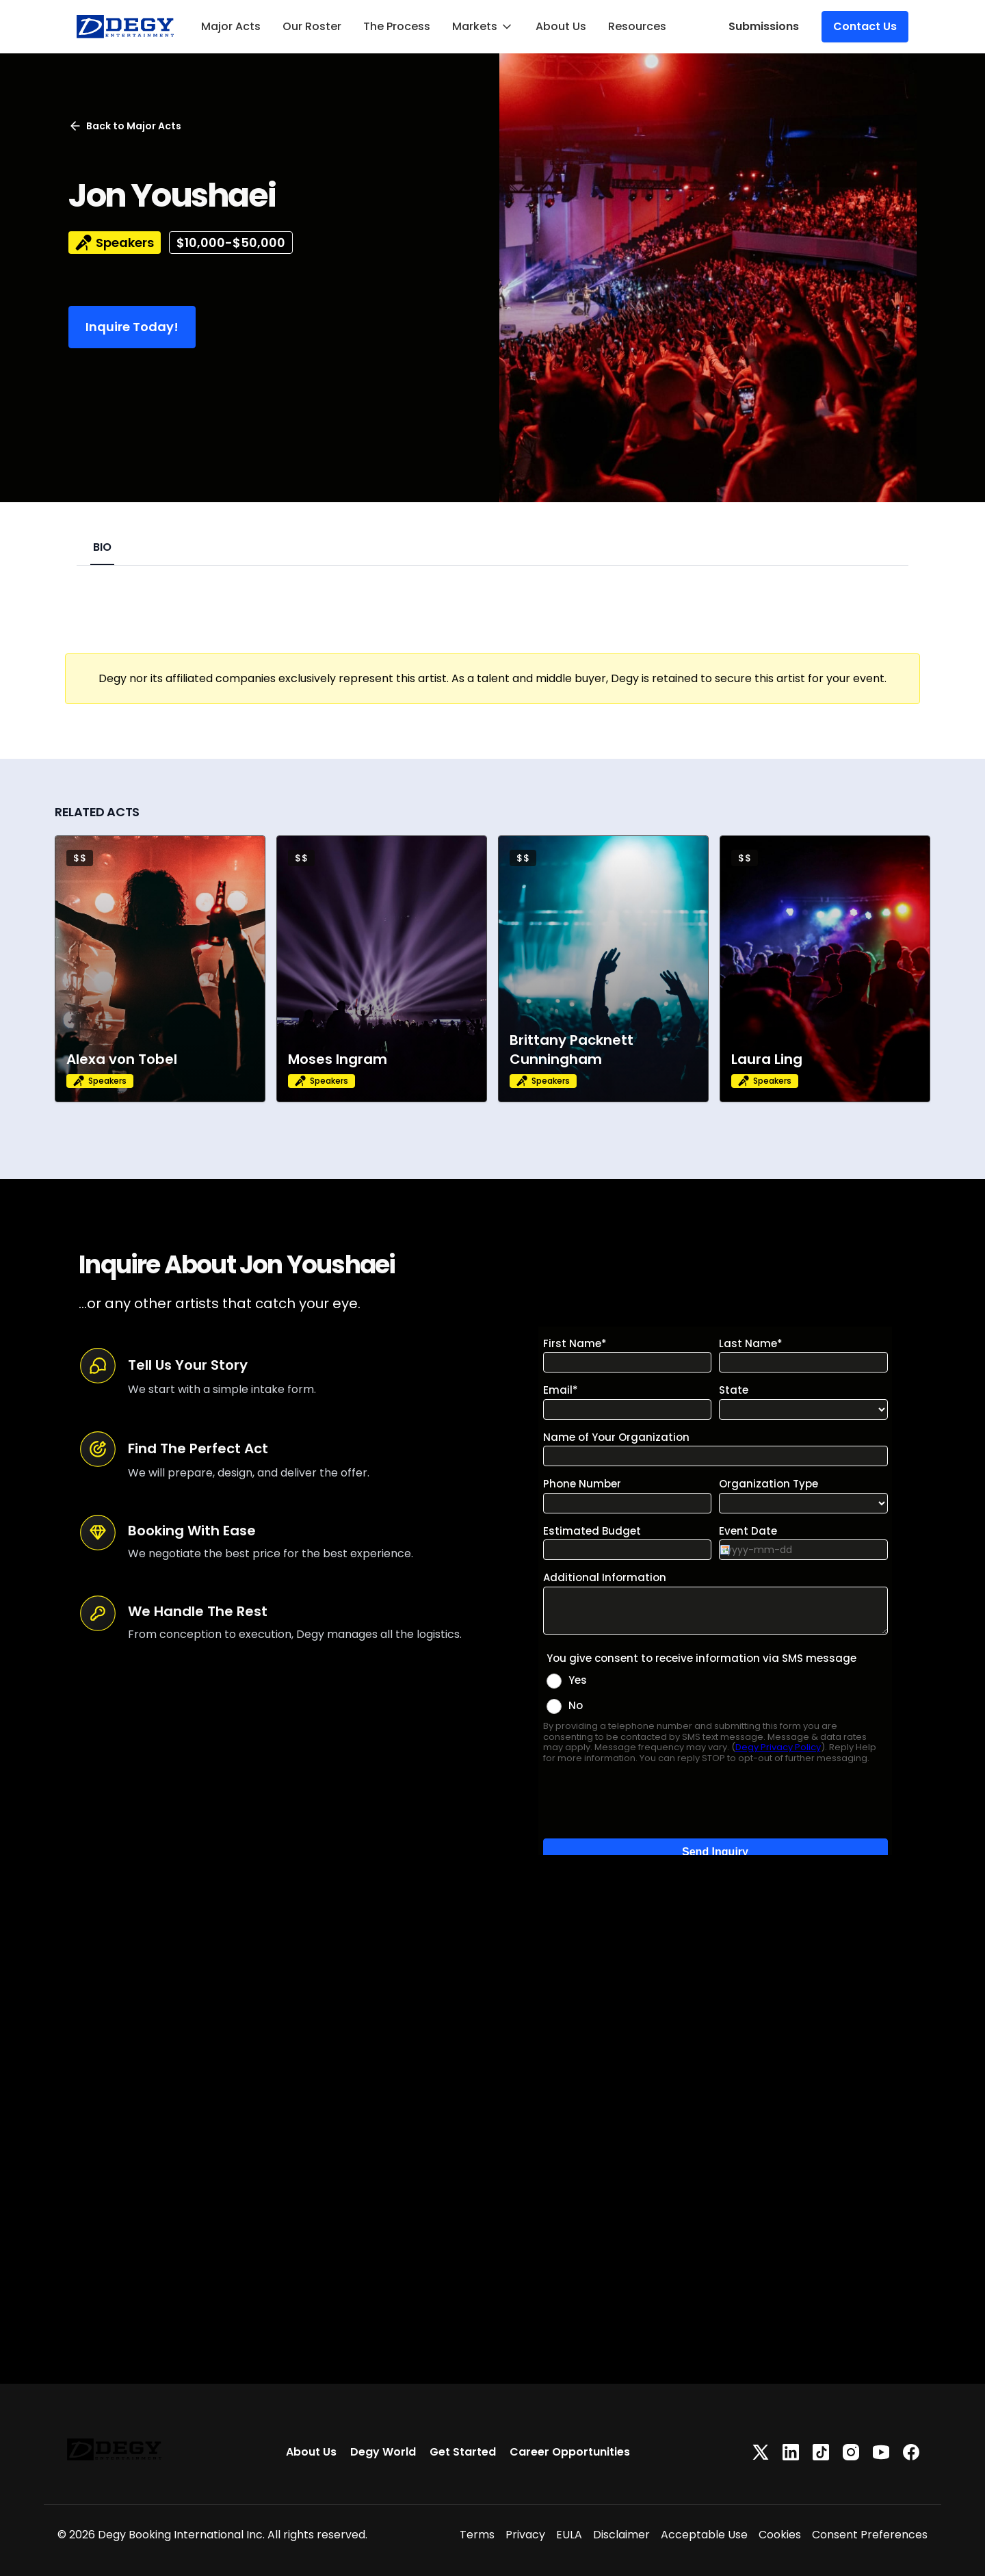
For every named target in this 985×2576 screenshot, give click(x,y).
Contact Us (865, 26)
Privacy (525, 2534)
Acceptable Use (704, 2534)
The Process (396, 26)
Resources (637, 26)
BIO (102, 547)
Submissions (763, 26)
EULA (569, 2534)
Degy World (383, 2452)
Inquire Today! (132, 326)
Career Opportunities (570, 2452)
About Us (561, 26)
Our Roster (312, 26)
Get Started (463, 2452)
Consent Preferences (870, 2534)
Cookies (780, 2534)
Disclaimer (621, 2534)
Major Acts (231, 26)
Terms (477, 2534)
